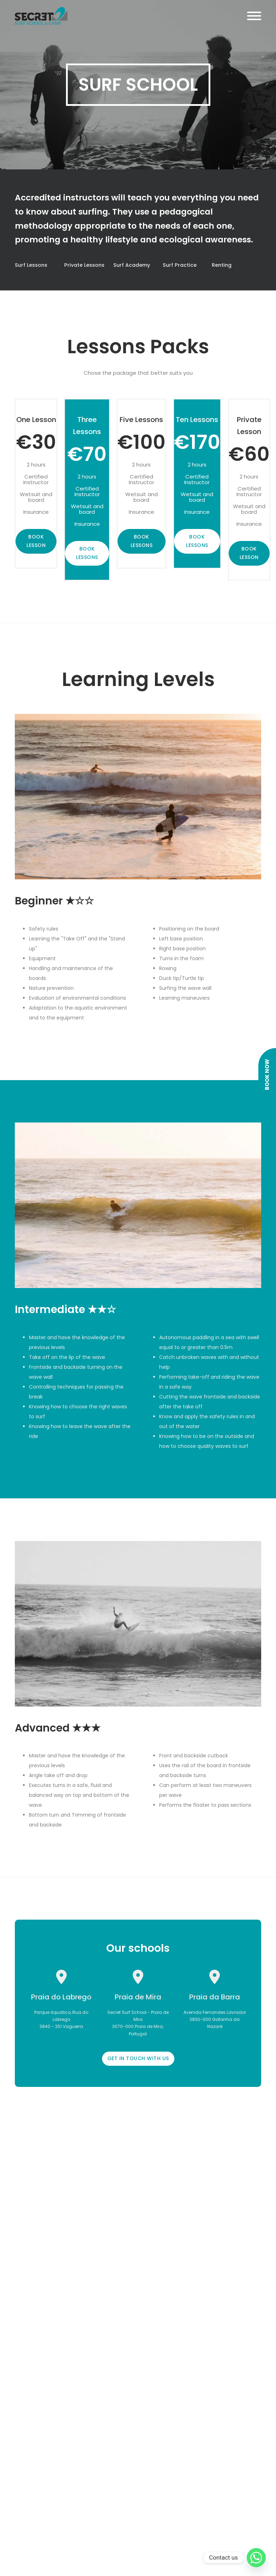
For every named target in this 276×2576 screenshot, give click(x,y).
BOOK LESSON (36, 541)
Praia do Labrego (61, 1997)
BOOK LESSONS (87, 553)
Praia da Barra (214, 1997)
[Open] (254, 16)
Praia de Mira (138, 1997)
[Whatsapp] (256, 2557)
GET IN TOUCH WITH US (138, 2058)
